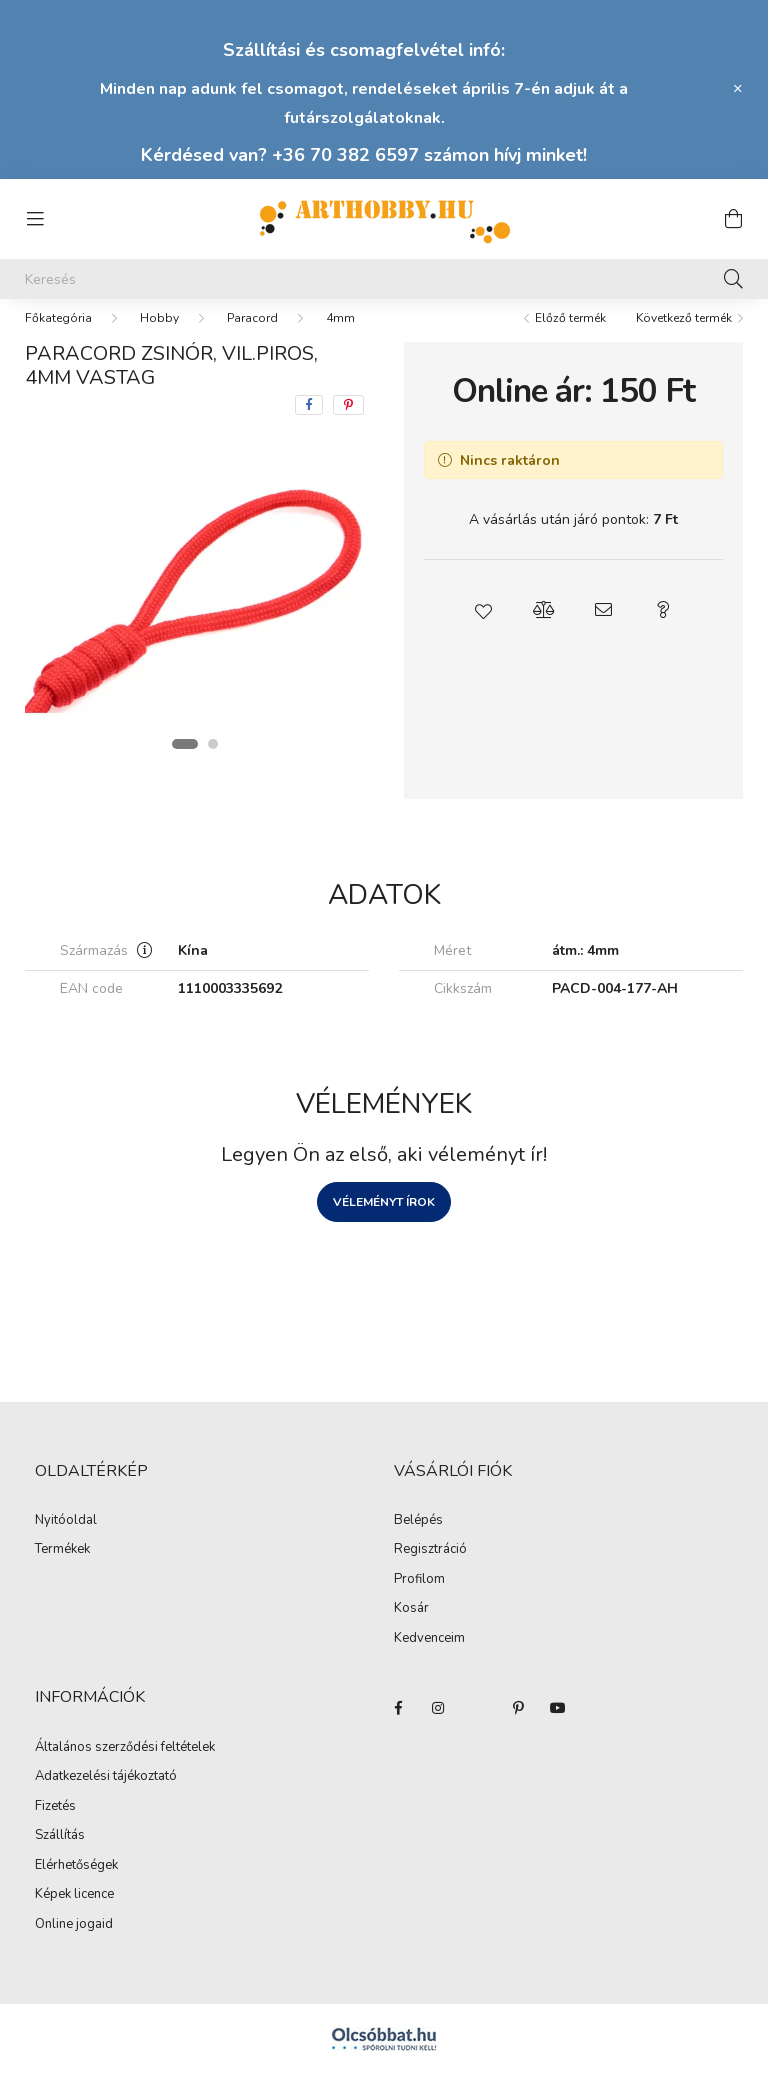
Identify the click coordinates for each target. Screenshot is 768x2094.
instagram (438, 1728)
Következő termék (684, 338)
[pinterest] (348, 425)
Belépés (418, 1541)
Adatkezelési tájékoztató (106, 1797)
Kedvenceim (429, 1659)
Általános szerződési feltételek (125, 1768)
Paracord (252, 338)
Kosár (411, 1629)
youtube (558, 1728)
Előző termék (570, 338)
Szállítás (60, 1856)
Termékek (62, 1570)
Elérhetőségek (76, 1886)
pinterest (518, 1728)
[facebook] (309, 425)
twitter (478, 1728)
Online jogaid (74, 1945)
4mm (340, 338)
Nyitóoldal (66, 1541)
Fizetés (55, 1827)
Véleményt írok (384, 1222)
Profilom (419, 1600)
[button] (484, 630)
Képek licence (74, 1915)
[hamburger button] (35, 219)
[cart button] (733, 219)
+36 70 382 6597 (345, 155)
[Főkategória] (58, 338)
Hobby (159, 338)
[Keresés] (384, 279)
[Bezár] (738, 89)
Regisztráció (430, 1570)
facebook (398, 1728)
